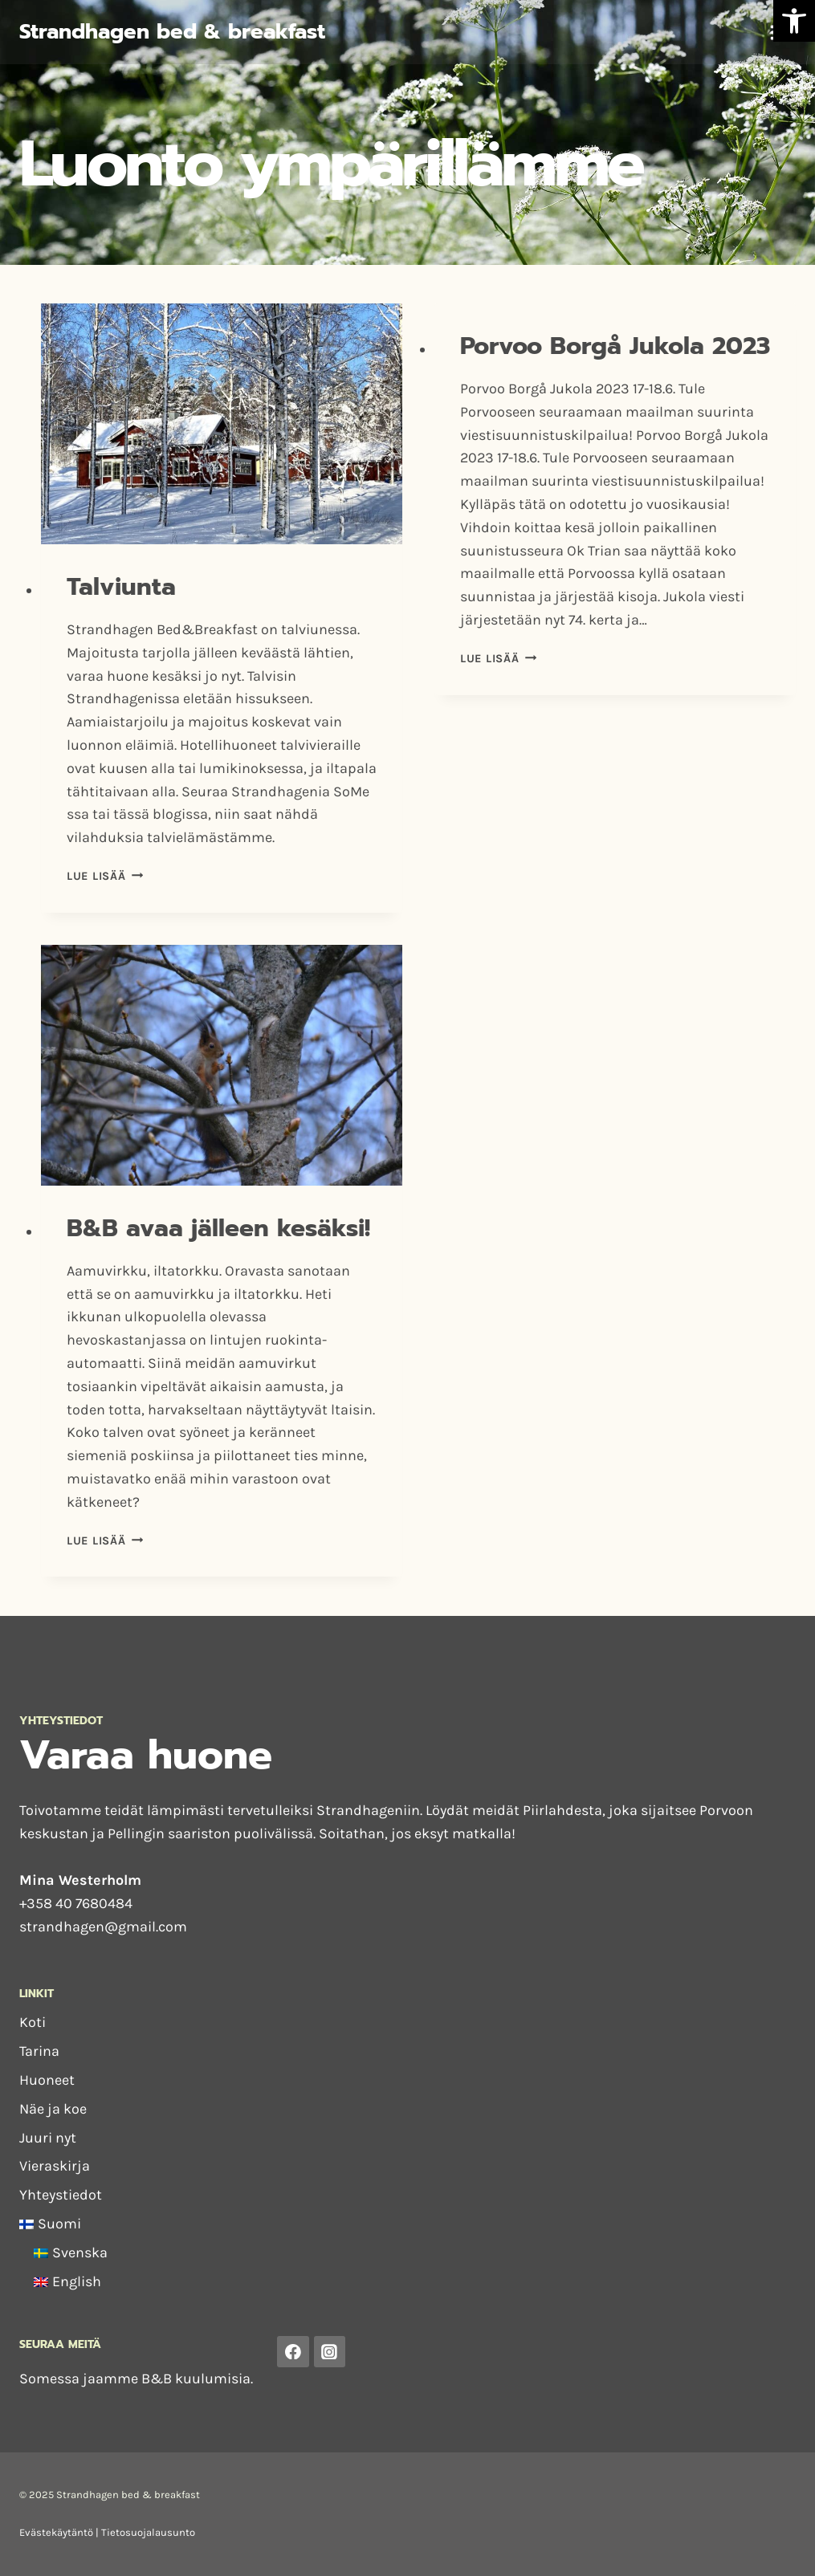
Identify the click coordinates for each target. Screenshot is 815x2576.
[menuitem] (407, 2224)
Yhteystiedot (60, 2195)
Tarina (39, 2051)
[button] (794, 21)
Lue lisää (105, 876)
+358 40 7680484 (75, 1903)
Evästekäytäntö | (60, 2532)
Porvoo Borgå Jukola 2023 (615, 346)
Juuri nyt (47, 2138)
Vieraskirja (54, 2166)
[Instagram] (330, 2352)
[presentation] (221, 423)
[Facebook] (293, 2352)
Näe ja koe (53, 2109)
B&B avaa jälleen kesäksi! (218, 1228)
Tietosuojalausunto (148, 2532)
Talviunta (121, 586)
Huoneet (47, 2080)
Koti (32, 2022)
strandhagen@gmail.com (103, 1926)
